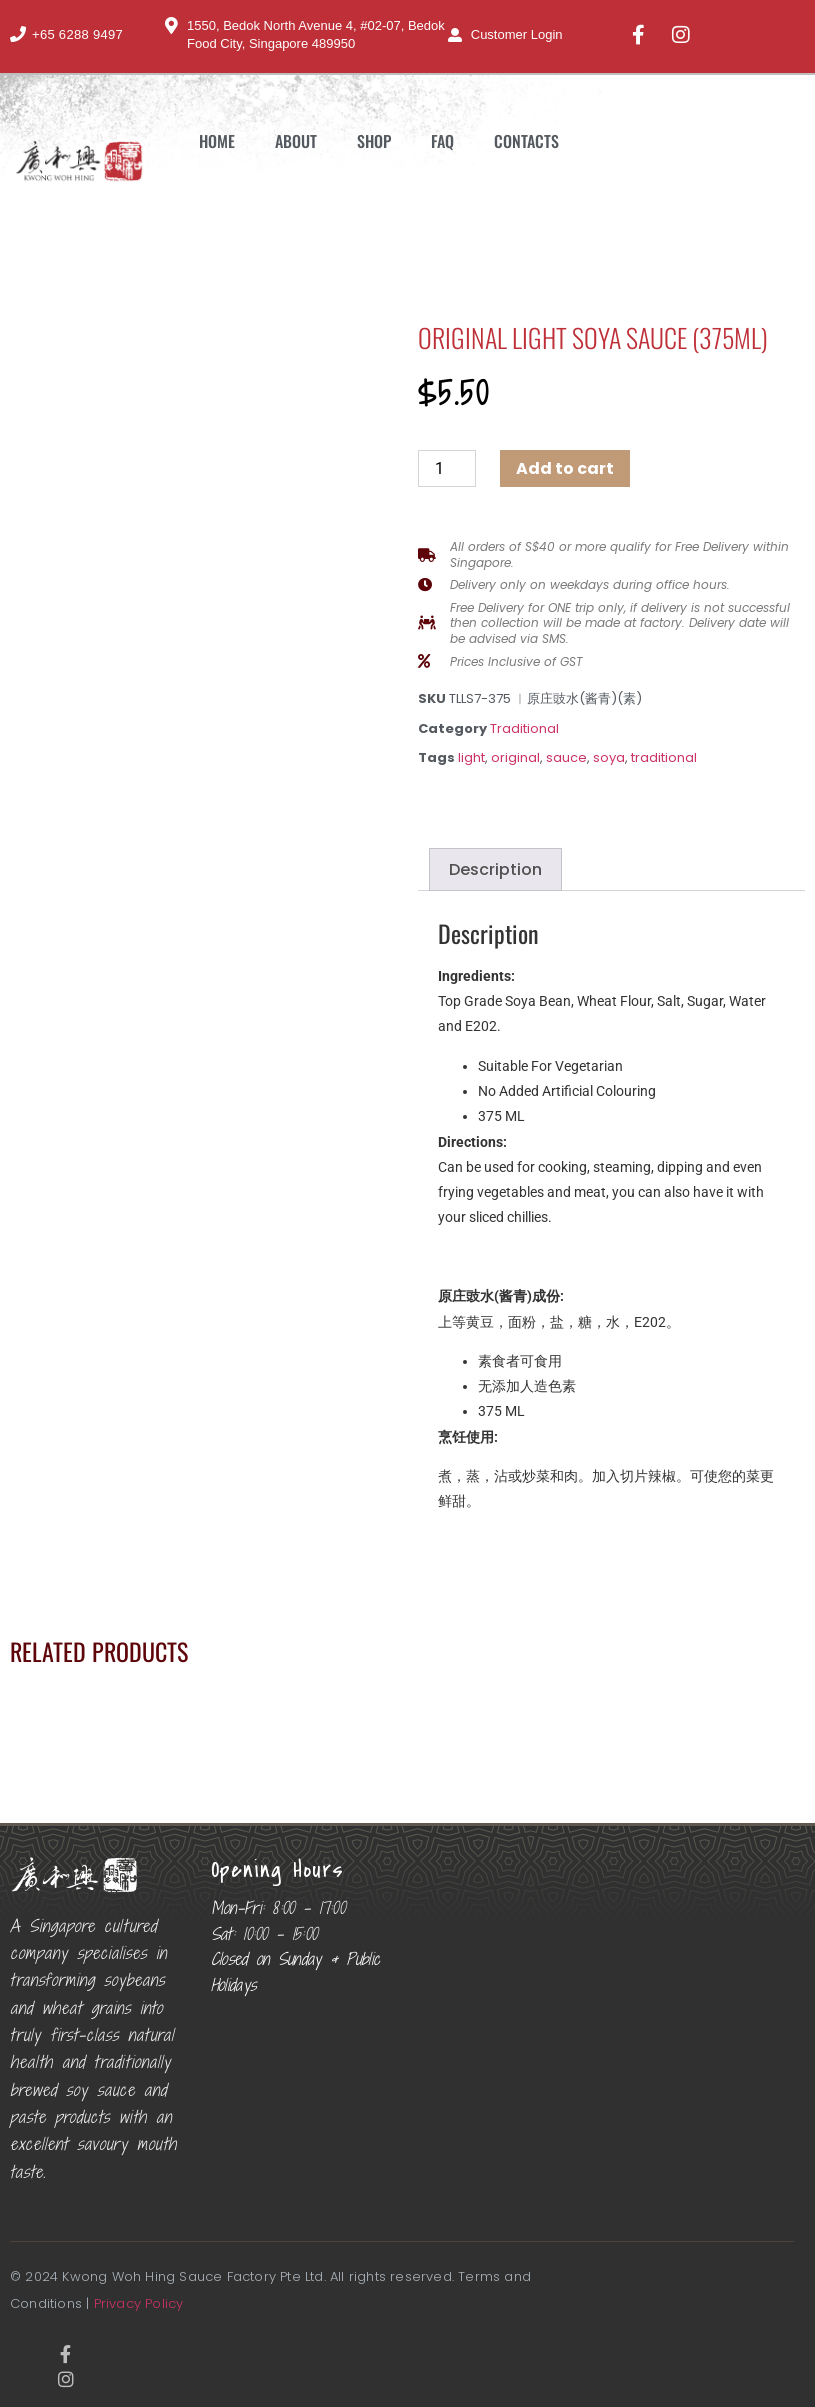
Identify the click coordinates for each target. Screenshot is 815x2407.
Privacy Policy (139, 2303)
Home (217, 141)
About (296, 141)
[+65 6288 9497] (18, 34)
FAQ (442, 141)
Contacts (526, 141)
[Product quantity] (447, 468)
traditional (664, 757)
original (515, 757)
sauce (566, 757)
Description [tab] (495, 869)
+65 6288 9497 (77, 34)
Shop (374, 141)
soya (609, 757)
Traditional (524, 728)
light (471, 757)
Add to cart (565, 468)
